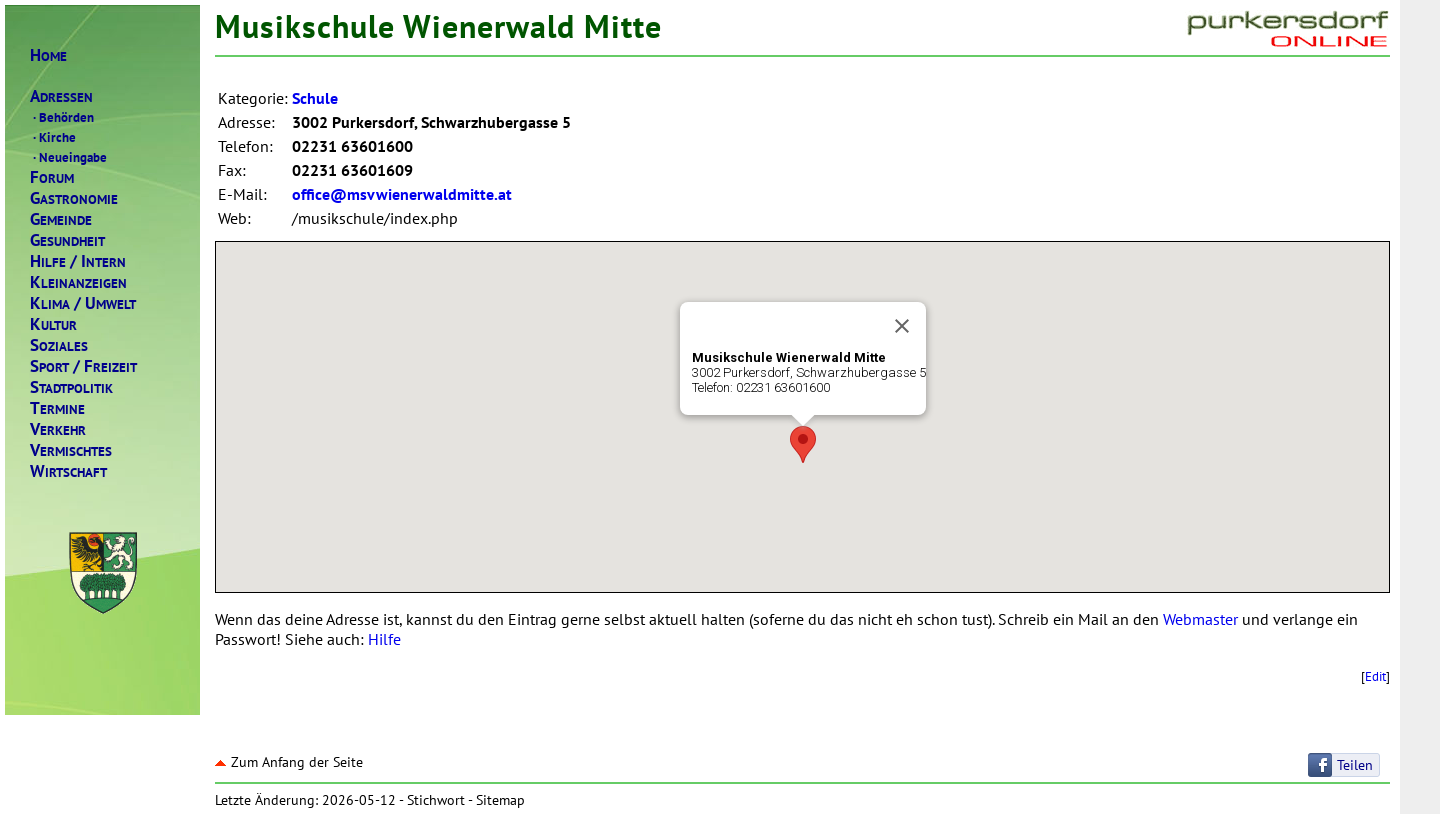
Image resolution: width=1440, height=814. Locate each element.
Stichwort (436, 800)
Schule (315, 98)
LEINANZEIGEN (78, 282)
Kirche (53, 137)
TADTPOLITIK (71, 387)
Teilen (1355, 765)
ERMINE (57, 408)
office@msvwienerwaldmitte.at (402, 194)
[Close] (902, 326)
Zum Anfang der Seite (289, 762)
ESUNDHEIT (67, 240)
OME (48, 55)
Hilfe (384, 639)
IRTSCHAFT (68, 471)
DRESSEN (61, 96)
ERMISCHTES (71, 450)
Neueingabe (68, 157)
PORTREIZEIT (83, 366)
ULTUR (53, 324)
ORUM (52, 177)
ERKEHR (58, 429)
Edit (1375, 676)
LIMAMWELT (83, 303)
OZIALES (59, 345)
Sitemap (500, 800)
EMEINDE (61, 219)
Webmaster (1200, 619)
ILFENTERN (78, 261)
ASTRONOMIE (74, 198)
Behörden (62, 117)
